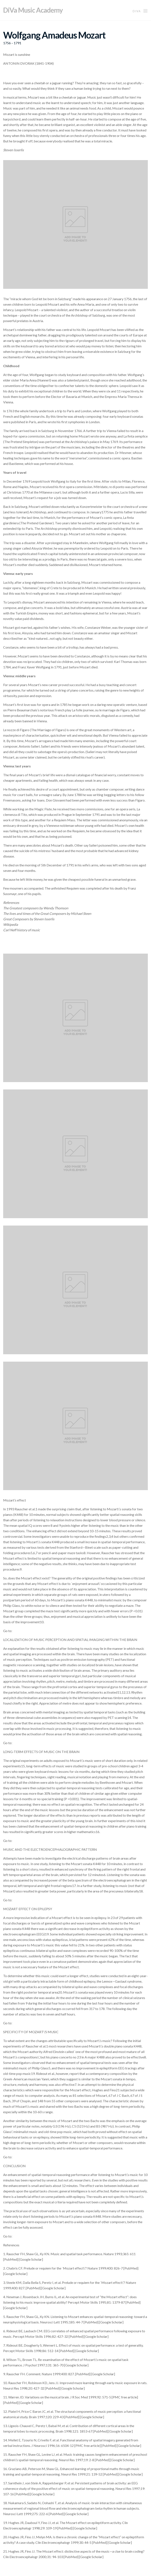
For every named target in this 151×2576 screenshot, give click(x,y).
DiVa (140, 10)
